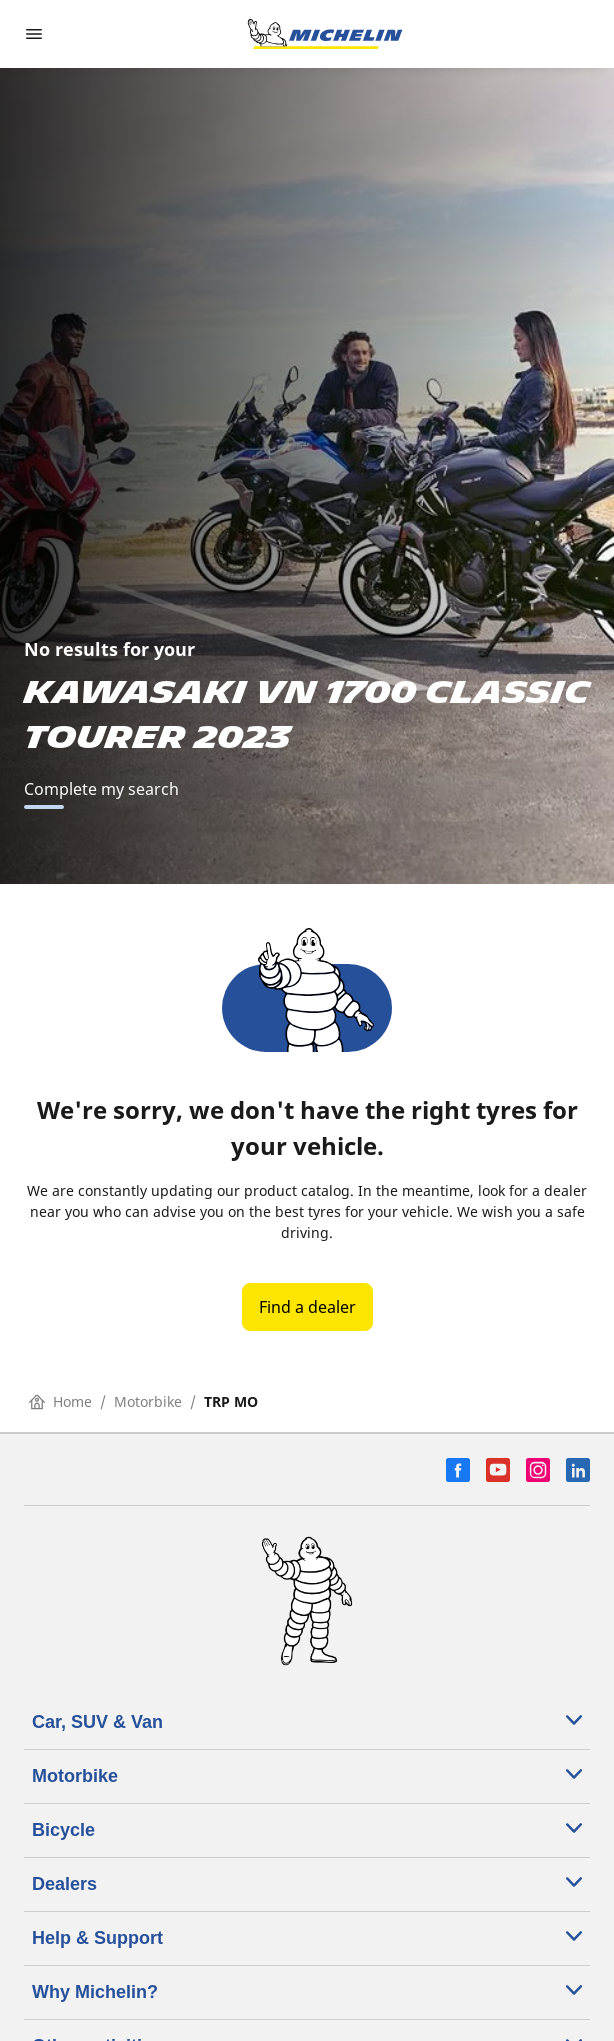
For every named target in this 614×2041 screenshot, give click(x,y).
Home (60, 1401)
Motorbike (148, 1401)
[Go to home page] (325, 34)
